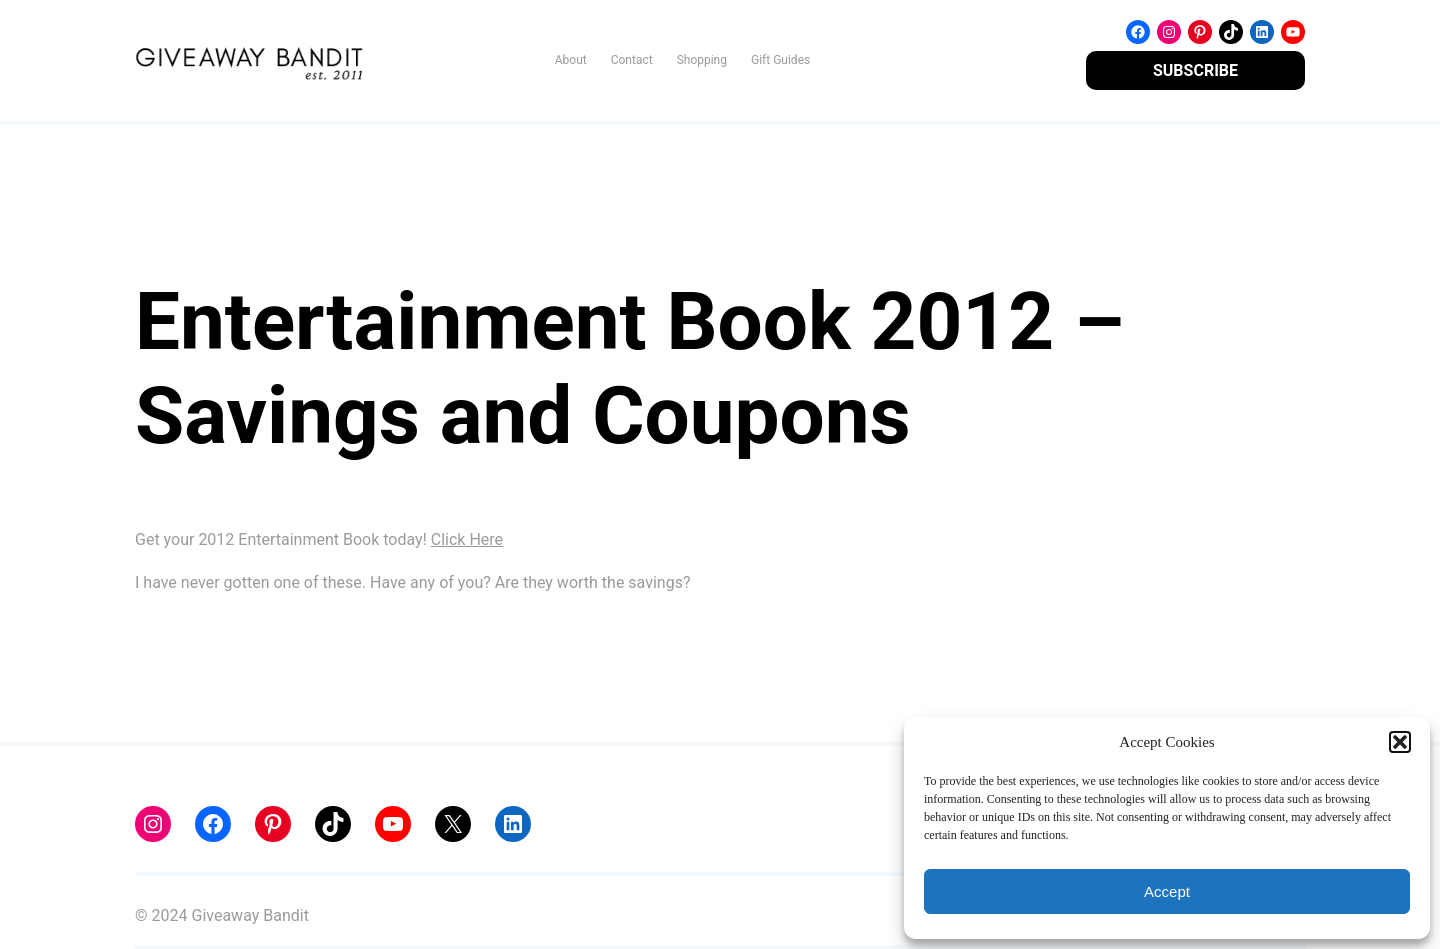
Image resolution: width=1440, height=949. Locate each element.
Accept (1167, 891)
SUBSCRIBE (1195, 70)
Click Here (467, 539)
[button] (1400, 742)
